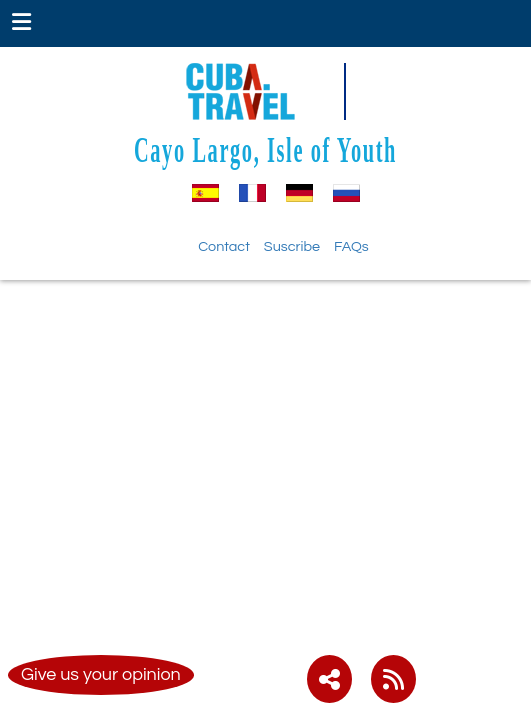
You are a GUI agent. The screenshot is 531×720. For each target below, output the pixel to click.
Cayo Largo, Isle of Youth (265, 149)
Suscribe (292, 246)
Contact (224, 246)
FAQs (351, 246)
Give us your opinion (101, 674)
